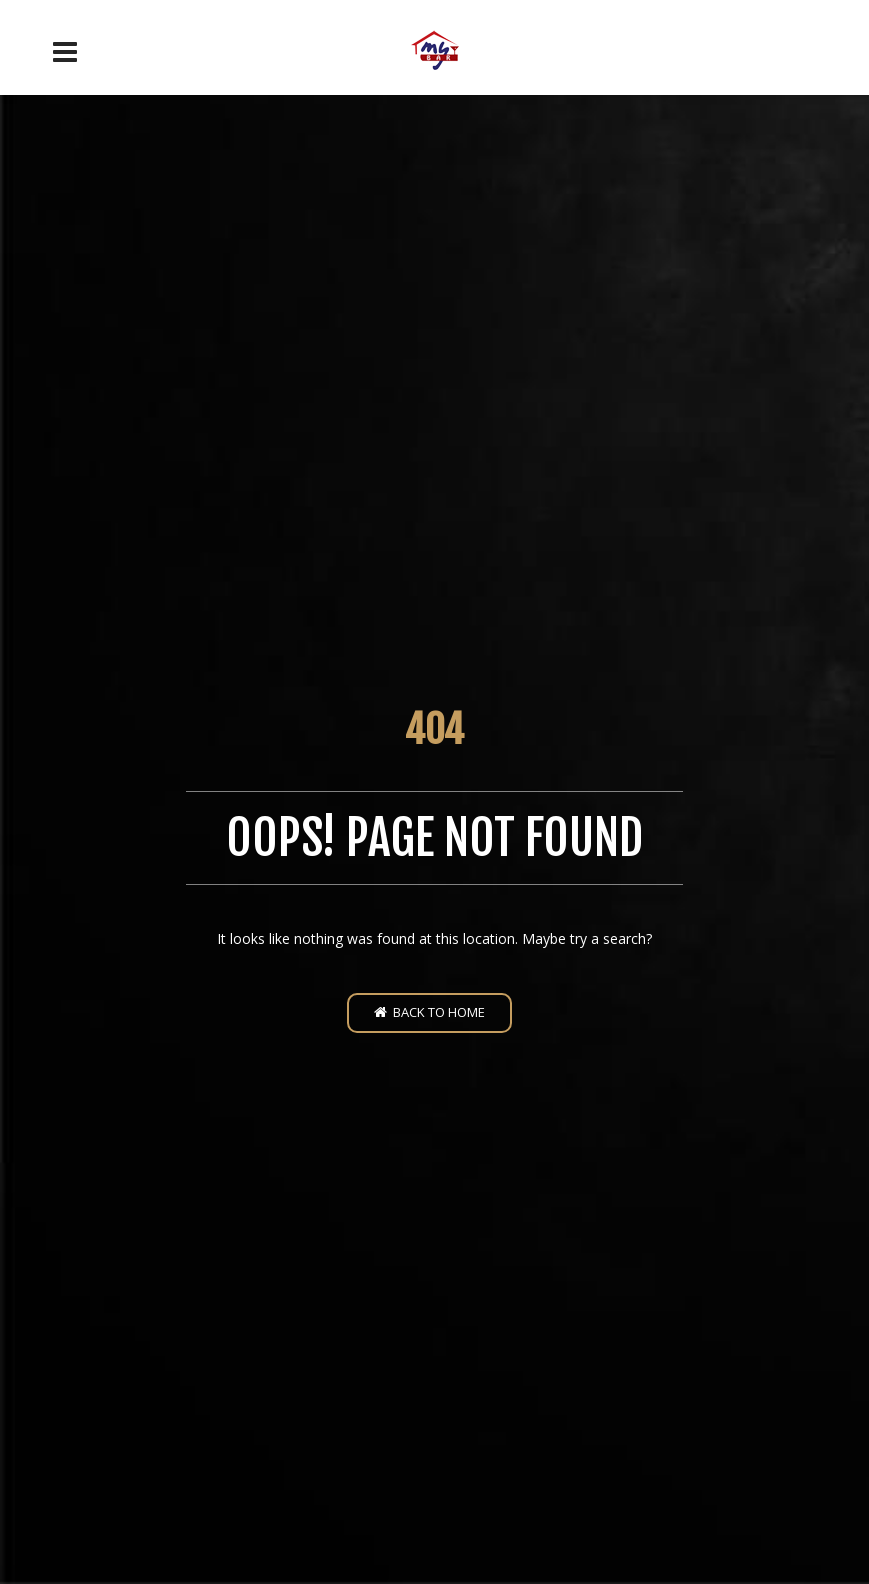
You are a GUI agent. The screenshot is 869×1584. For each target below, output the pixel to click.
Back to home (429, 1012)
